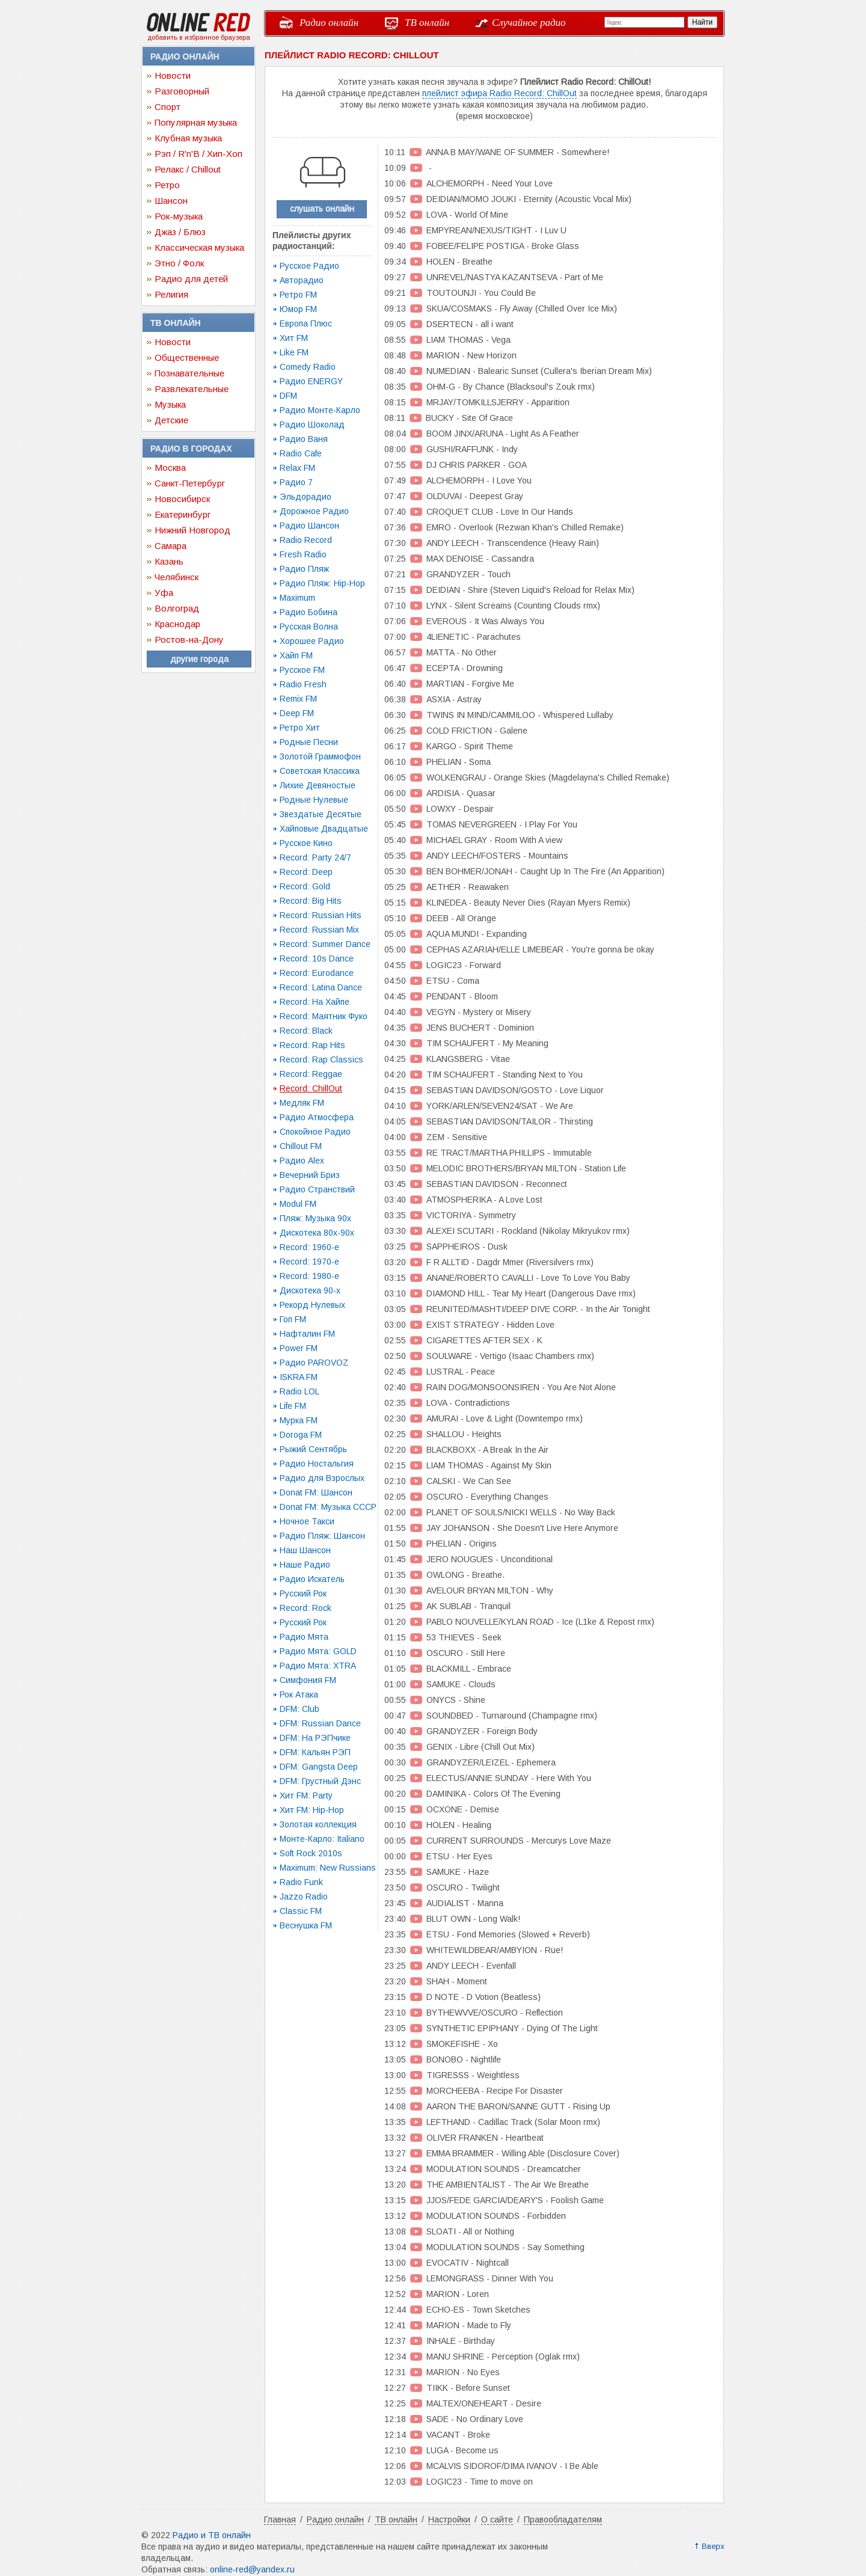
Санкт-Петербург (190, 483)
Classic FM (301, 1911)
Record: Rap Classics (321, 1059)
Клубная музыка (188, 138)
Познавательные (189, 373)
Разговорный (182, 91)
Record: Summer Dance (325, 944)
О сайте (497, 2519)
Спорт (167, 107)
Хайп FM (296, 655)
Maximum (297, 598)
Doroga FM (301, 1435)
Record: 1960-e (309, 1247)
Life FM (293, 1406)
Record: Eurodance (317, 973)
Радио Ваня (304, 439)
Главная (280, 2519)
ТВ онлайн (427, 22)
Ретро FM (298, 294)
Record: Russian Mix (319, 929)
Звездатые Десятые (320, 814)
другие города (199, 659)
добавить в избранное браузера (198, 37)
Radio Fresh (303, 684)
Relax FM (297, 468)
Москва (170, 467)
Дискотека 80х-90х (317, 1232)
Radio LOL (299, 1391)
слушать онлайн (322, 208)
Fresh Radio (303, 554)
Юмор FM (298, 309)
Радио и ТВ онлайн (212, 2535)
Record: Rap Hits (312, 1045)
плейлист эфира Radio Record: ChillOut (499, 93)
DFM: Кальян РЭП (315, 1752)
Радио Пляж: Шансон (322, 1536)
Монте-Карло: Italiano (322, 1839)
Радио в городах (191, 448)
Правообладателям (563, 2519)
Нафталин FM (307, 1334)
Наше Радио (305, 1564)
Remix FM (298, 699)
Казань (169, 561)
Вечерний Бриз (310, 1175)
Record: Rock (305, 1608)
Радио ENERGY (311, 381)
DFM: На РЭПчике (315, 1738)
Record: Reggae (311, 1074)
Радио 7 (296, 482)
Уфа (164, 592)
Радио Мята (304, 1637)
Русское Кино (306, 843)
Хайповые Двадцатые (324, 828)
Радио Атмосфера (317, 1117)
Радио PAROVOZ (314, 1362)
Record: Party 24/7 (315, 857)
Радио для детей (191, 279)
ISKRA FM (299, 1377)
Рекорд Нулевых (312, 1305)
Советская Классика (320, 771)
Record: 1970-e (309, 1261)
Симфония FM (308, 1680)
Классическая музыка (199, 247)
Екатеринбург (182, 514)
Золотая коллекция (318, 1824)
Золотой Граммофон (320, 756)
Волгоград (177, 608)
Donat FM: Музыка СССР (328, 1507)
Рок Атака (299, 1694)
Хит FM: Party (306, 1795)
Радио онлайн (328, 22)
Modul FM (298, 1204)
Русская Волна (309, 626)
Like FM (294, 352)
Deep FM (297, 713)
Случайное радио (529, 22)
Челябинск (176, 577)
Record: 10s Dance (317, 958)
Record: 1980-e (309, 1276)
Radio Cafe (301, 453)
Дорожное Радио (314, 511)
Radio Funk (301, 1882)
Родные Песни (309, 742)
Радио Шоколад (312, 424)
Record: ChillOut (311, 1088)
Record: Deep (306, 872)
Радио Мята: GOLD (318, 1651)
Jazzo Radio (304, 1896)
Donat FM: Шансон (316, 1492)
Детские (171, 420)
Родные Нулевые (314, 800)
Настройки (449, 2519)
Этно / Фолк (179, 263)
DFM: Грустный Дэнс (320, 1781)
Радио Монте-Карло (320, 410)
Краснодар (177, 624)
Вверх (713, 2546)
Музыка (170, 404)
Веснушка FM (306, 1925)
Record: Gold (305, 886)
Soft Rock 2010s (311, 1853)
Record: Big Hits (311, 901)
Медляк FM (302, 1103)
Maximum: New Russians (328, 1867)
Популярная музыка (196, 122)
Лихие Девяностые (317, 785)
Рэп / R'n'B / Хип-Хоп (198, 154)
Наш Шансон (305, 1550)
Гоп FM (293, 1319)
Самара (170, 546)
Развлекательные (192, 389)
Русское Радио (309, 266)
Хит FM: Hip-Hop (312, 1810)
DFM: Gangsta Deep (319, 1766)
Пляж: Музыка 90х (315, 1218)
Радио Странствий (317, 1189)
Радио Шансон (309, 525)
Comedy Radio (308, 367)
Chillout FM (301, 1146)
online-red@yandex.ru (252, 2569)
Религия (171, 294)
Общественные (187, 357)
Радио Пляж (304, 569)
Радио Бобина (308, 612)
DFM (288, 395)
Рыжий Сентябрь (313, 1449)
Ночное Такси (307, 1521)
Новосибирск (182, 499)
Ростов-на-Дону (189, 639)
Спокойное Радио (315, 1131)
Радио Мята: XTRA (318, 1665)
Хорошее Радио (312, 641)
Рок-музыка (179, 216)
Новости (173, 75)
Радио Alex (302, 1160)
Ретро (167, 185)
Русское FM (302, 670)
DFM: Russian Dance (320, 1723)
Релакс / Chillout (188, 169)
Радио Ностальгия (317, 1463)
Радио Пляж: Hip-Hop (322, 583)
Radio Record (306, 540)
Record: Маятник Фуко (323, 1016)
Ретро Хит (300, 727)
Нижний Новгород (192, 530)
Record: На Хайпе (314, 1002)
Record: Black (306, 1030)
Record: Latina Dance (321, 987)
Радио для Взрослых (322, 1478)
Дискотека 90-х (310, 1290)
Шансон (171, 200)
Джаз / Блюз (180, 232)
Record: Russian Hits (320, 915)
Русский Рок (303, 1593)
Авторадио (302, 280)
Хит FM (294, 338)
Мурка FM (299, 1420)
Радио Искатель (312, 1579)
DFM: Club (299, 1709)
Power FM (299, 1348)
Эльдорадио (305, 496)
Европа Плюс (306, 323)
